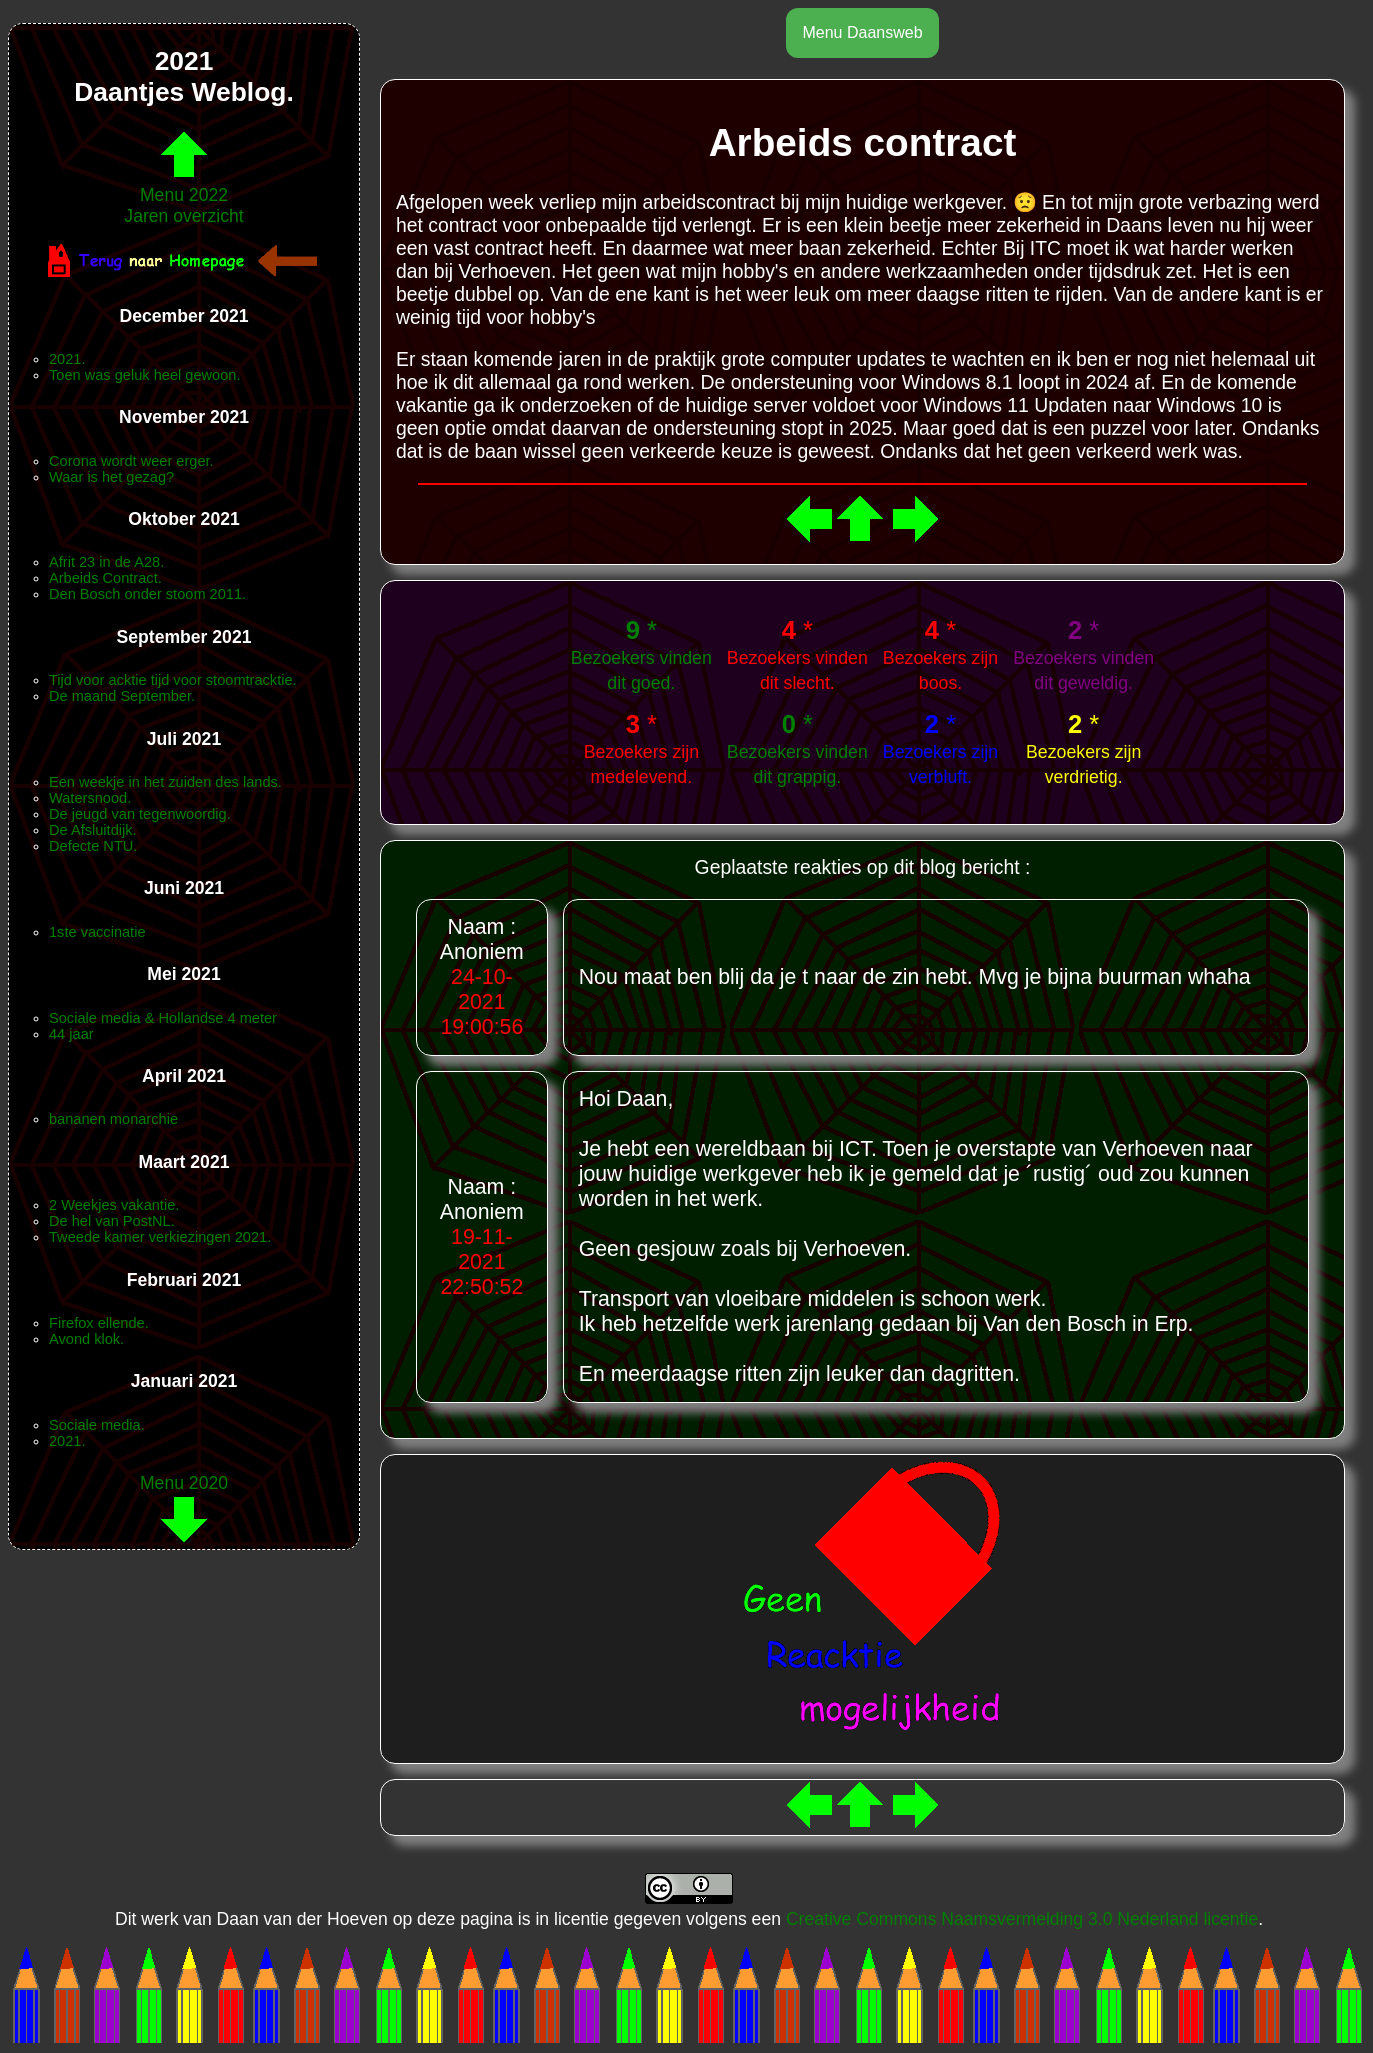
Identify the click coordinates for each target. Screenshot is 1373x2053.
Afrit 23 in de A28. (106, 562)
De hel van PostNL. (112, 1221)
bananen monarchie (113, 1119)
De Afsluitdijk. (93, 830)
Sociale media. (97, 1425)
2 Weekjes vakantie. (114, 1205)
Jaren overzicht (183, 216)
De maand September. (122, 696)
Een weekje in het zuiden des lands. (165, 782)
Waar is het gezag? (111, 477)
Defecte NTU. (93, 846)
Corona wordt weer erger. (131, 461)
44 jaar (71, 1034)
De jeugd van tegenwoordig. (140, 814)
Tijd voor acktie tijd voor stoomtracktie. (173, 680)
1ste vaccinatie (97, 932)
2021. (67, 359)
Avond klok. (86, 1339)
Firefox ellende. (99, 1323)
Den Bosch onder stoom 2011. (147, 594)
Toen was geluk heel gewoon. (144, 375)
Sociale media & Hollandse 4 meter (163, 1018)
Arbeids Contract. (105, 578)
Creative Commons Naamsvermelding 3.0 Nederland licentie (1022, 1919)
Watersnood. (90, 798)
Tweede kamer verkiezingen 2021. (160, 1237)
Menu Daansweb (862, 32)
